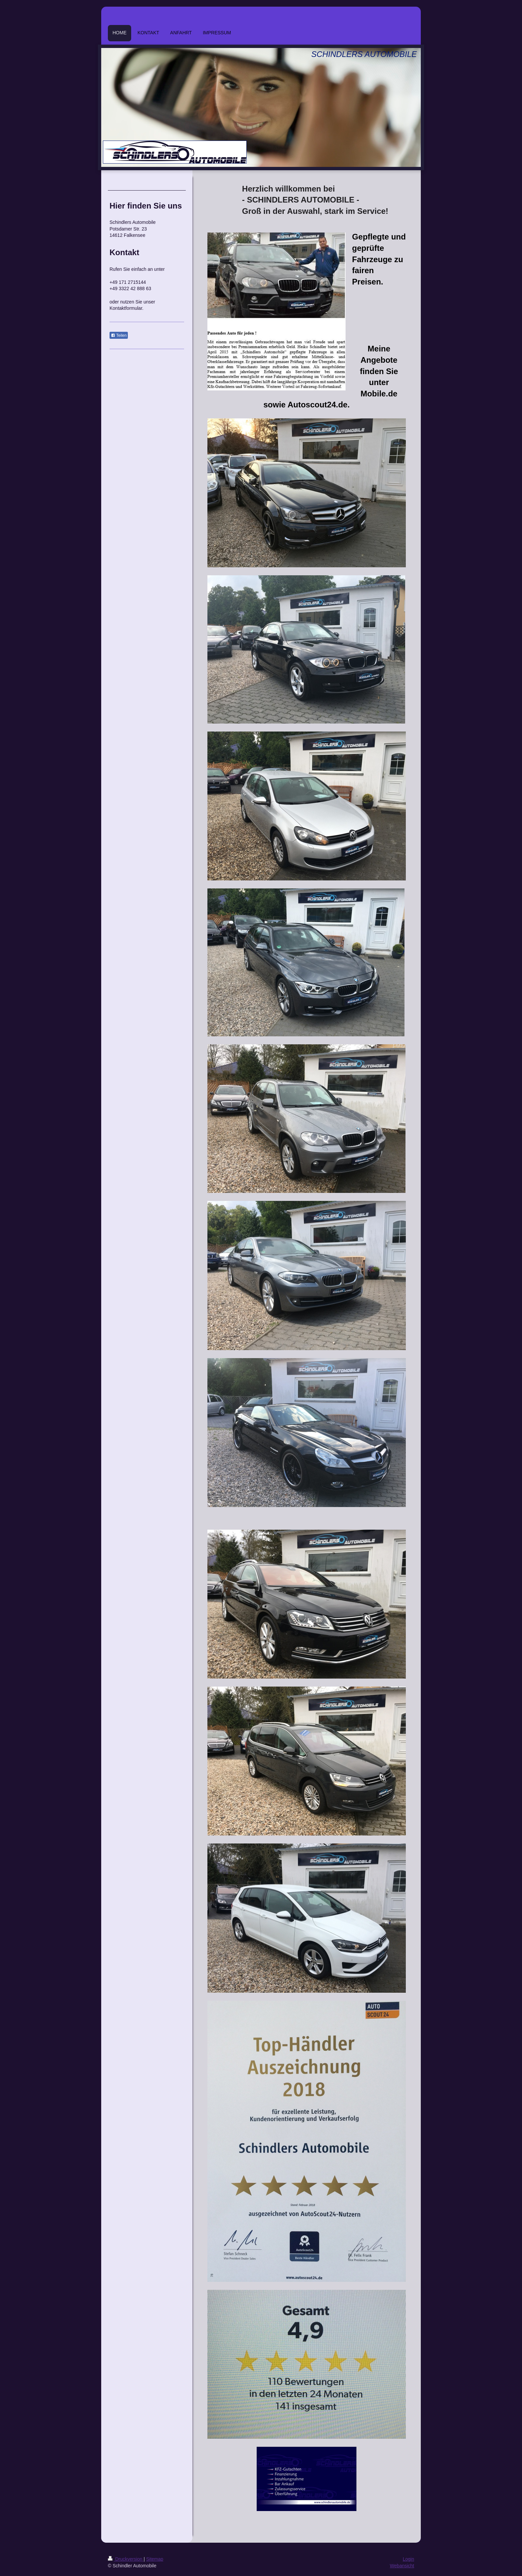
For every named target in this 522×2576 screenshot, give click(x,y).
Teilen (119, 335)
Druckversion (125, 2559)
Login (408, 2559)
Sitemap (154, 2559)
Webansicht (402, 2565)
